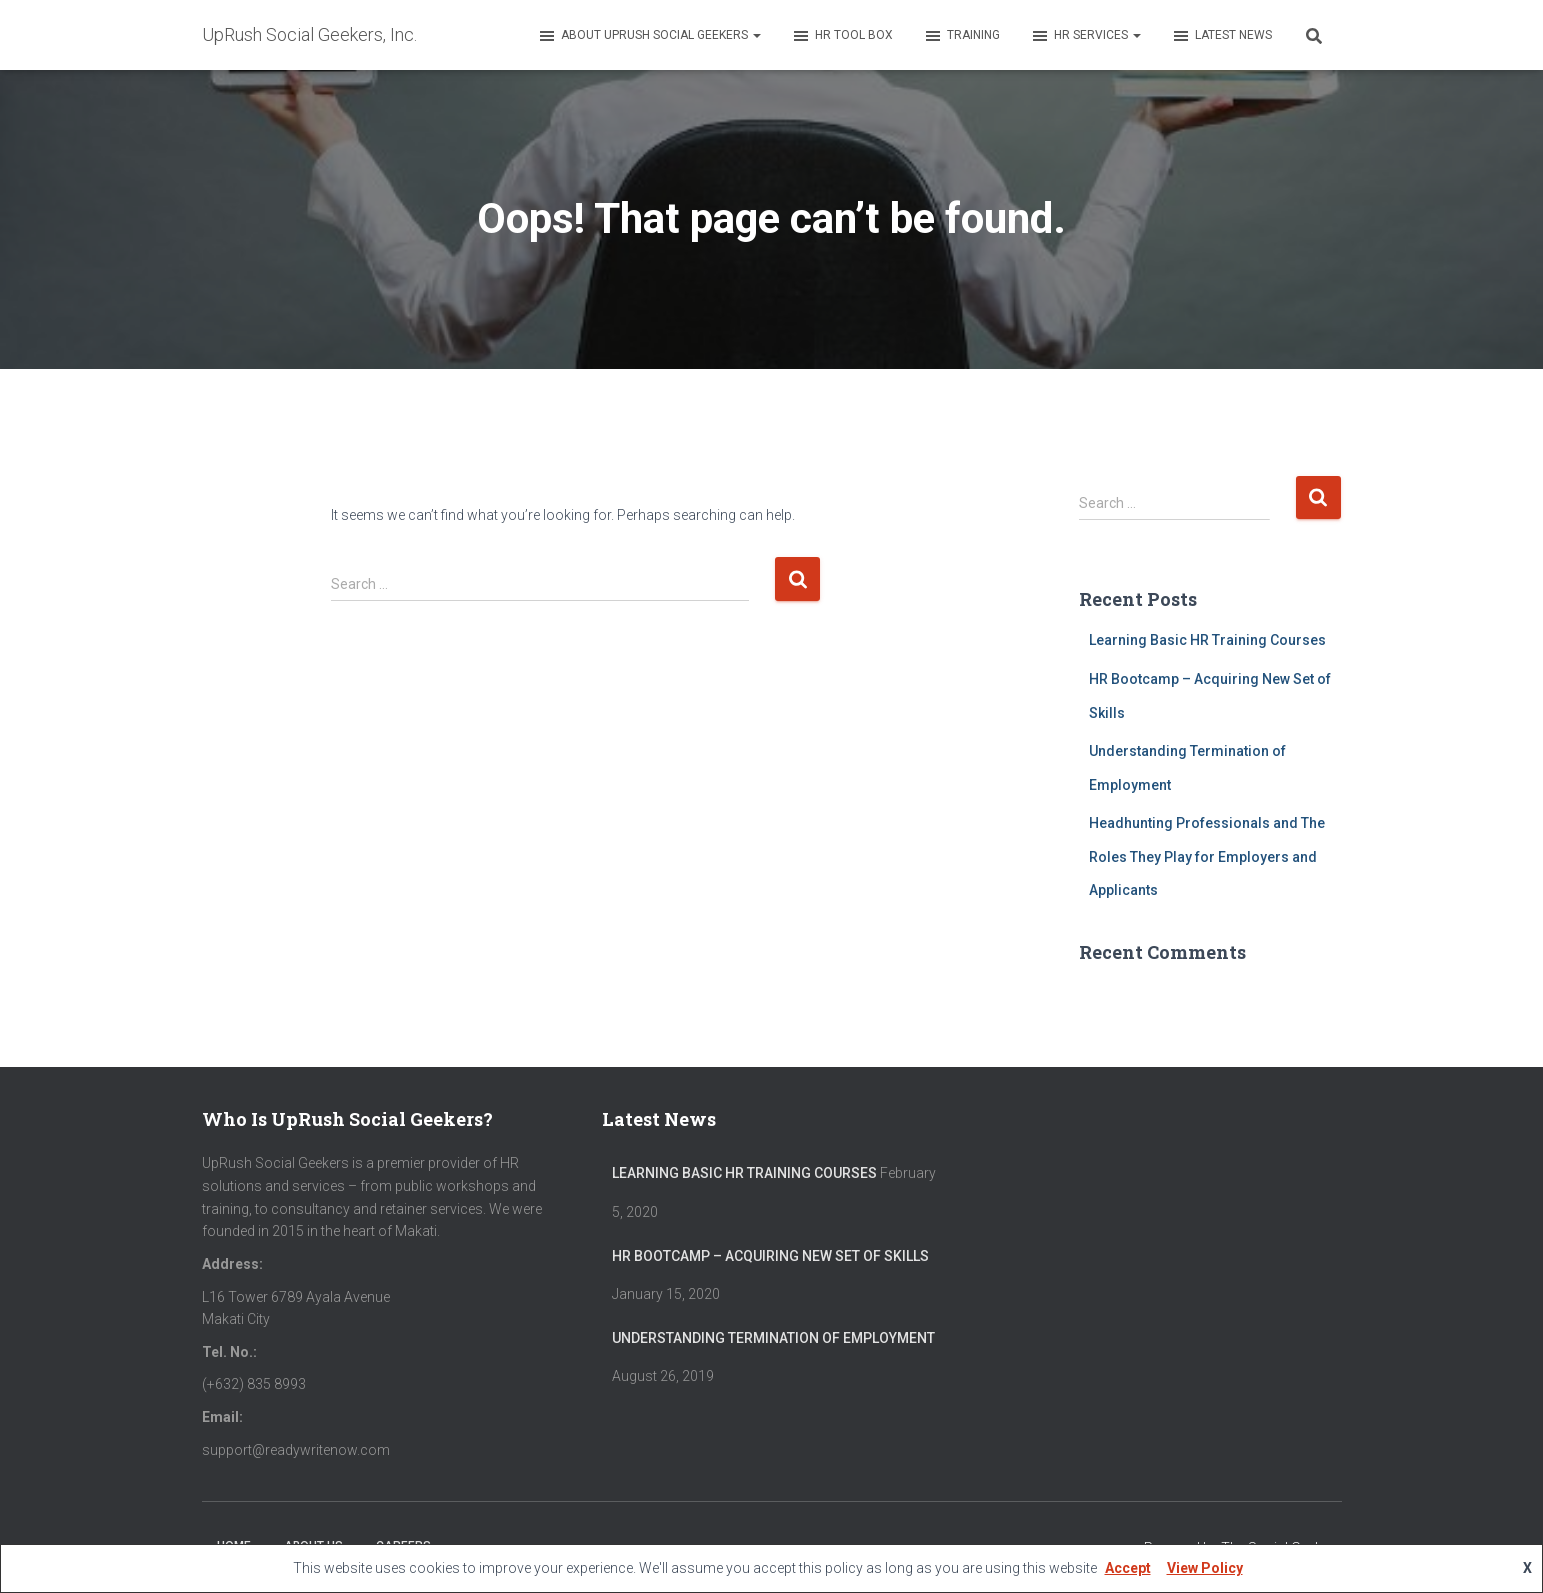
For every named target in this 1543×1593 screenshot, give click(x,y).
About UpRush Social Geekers (649, 36)
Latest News (1221, 36)
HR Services (1085, 36)
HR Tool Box (842, 36)
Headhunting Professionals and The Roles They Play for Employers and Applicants (1207, 856)
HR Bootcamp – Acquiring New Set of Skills (770, 1256)
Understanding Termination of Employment (773, 1338)
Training (961, 36)
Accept (1128, 1568)
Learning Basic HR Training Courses (1207, 640)
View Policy (1205, 1568)
